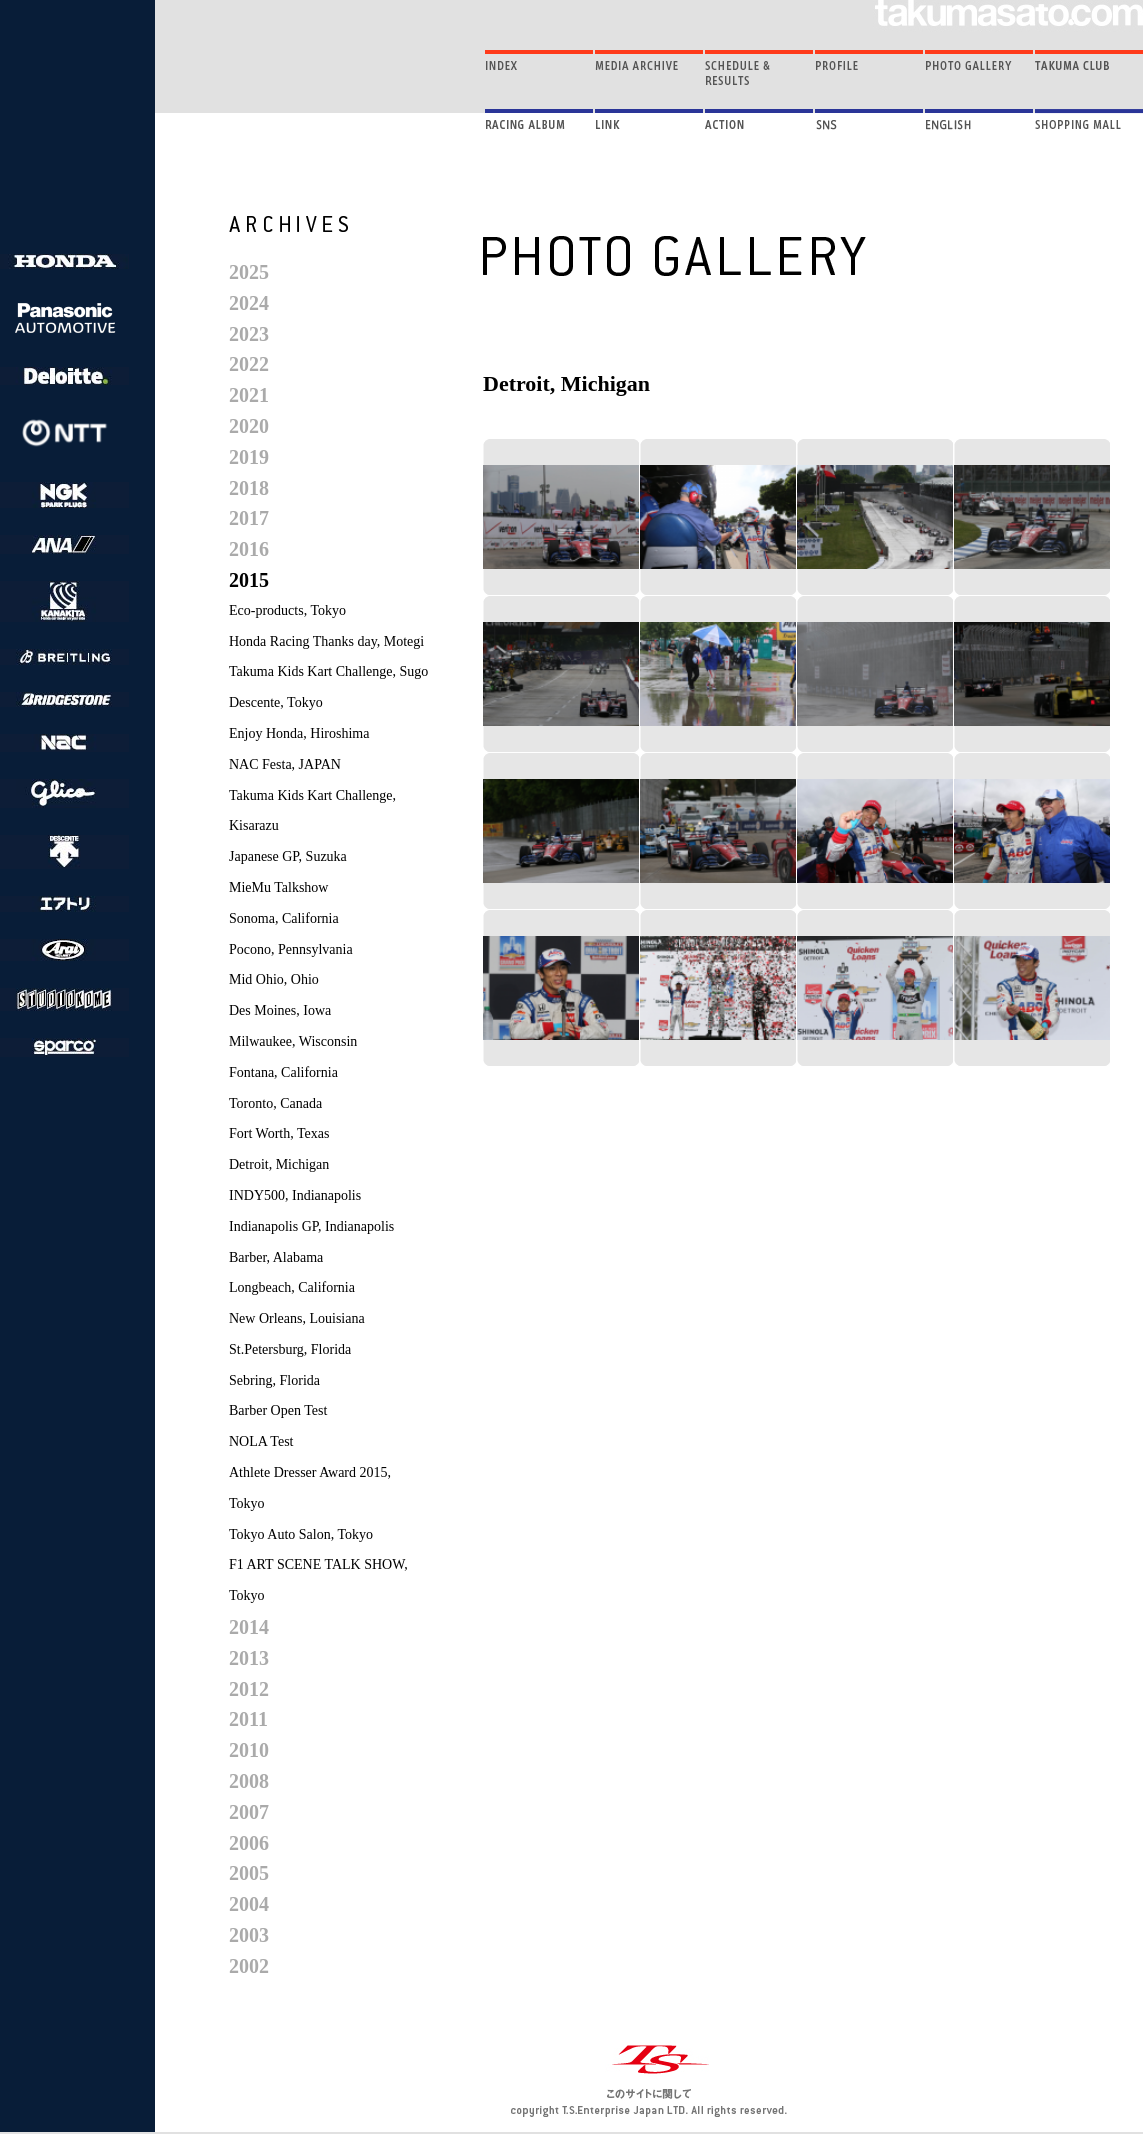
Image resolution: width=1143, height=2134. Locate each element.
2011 (248, 1719)
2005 (249, 1873)
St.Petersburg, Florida (290, 1349)
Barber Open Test (278, 1410)
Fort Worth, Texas (279, 1133)
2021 (249, 395)
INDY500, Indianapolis (295, 1195)
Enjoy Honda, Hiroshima (299, 733)
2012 (249, 1689)
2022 (249, 364)
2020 (249, 426)
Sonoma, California (284, 918)
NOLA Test (261, 1441)
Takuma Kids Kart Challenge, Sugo (328, 671)
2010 (249, 1750)
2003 (249, 1935)
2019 (249, 457)
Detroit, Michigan (279, 1164)
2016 (249, 549)
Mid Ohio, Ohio (274, 979)
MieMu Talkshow (278, 887)
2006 (249, 1843)
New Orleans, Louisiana (297, 1318)
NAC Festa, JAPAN (285, 764)
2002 (249, 1966)
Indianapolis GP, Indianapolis (311, 1226)
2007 (249, 1812)
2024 (249, 303)
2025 (249, 272)
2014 (249, 1627)
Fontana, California (283, 1072)
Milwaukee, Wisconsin (293, 1041)
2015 (249, 580)
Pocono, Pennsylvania (291, 949)
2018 (249, 488)
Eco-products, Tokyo (287, 610)
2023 (249, 334)
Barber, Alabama (276, 1257)
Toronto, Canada (275, 1103)
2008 (249, 1781)
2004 (249, 1904)
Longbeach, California (292, 1287)
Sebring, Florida (274, 1380)
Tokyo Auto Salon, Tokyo (301, 1534)
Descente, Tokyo (276, 702)
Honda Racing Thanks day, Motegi (326, 641)
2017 (249, 518)
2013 (249, 1658)
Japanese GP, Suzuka (288, 856)
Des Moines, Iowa (280, 1010)
